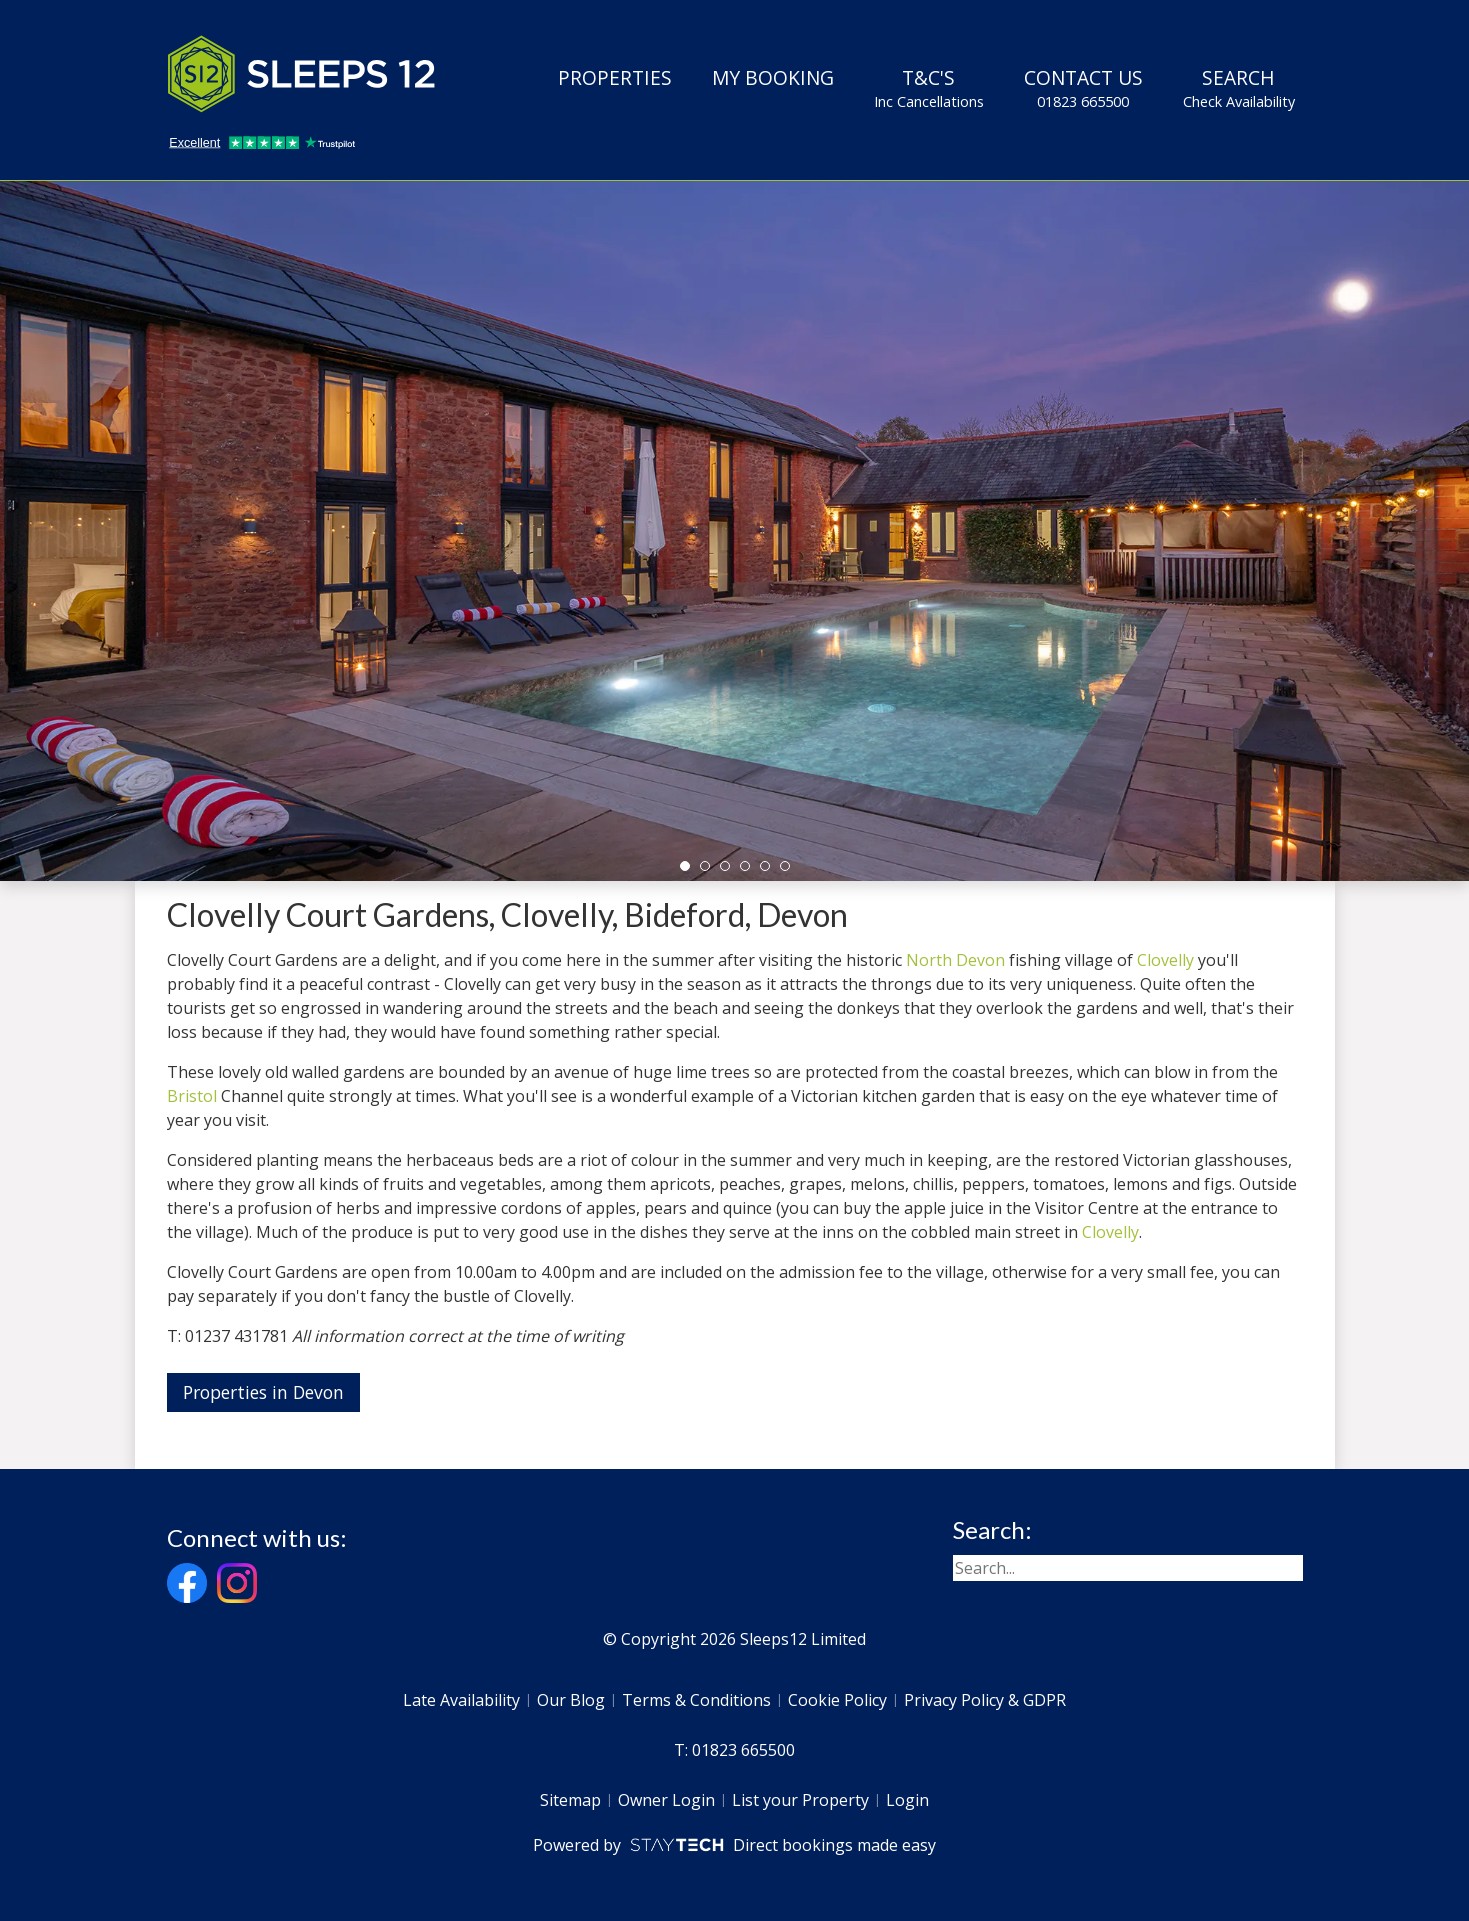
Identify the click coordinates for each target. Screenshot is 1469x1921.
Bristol (192, 1096)
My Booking (773, 77)
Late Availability (461, 1700)
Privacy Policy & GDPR (985, 1700)
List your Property (800, 1800)
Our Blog (571, 1700)
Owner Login (666, 1800)
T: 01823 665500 (734, 1750)
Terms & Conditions (696, 1700)
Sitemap (570, 1800)
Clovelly (1165, 960)
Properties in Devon (263, 1392)
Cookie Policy (837, 1700)
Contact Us (1083, 88)
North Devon (955, 960)
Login (907, 1800)
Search (1239, 88)
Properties (615, 77)
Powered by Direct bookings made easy (734, 1845)
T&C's (929, 88)
